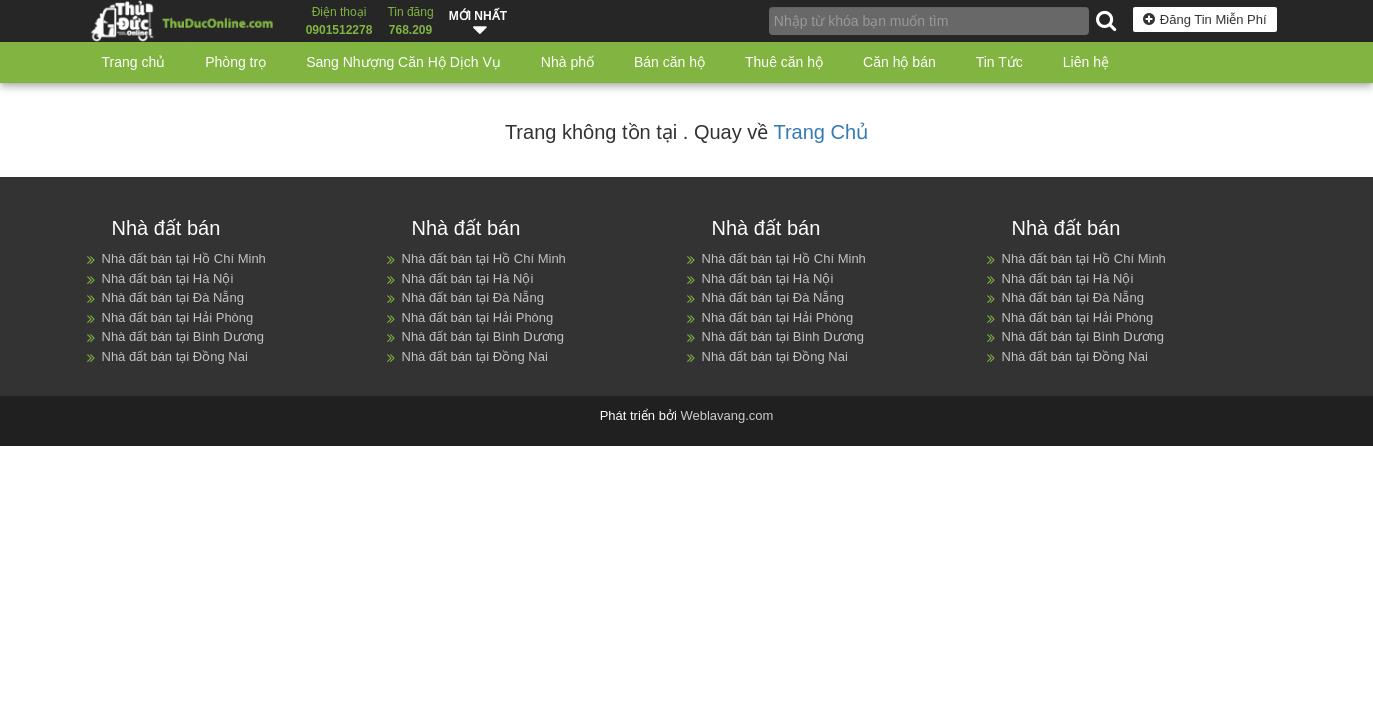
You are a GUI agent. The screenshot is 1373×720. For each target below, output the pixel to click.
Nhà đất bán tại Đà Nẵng (173, 297)
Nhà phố (567, 62)
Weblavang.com (726, 415)
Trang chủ (134, 62)
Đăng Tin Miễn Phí (1205, 19)
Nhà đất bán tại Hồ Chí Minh (184, 258)
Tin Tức (999, 62)
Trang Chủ (820, 132)
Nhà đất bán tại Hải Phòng (178, 317)
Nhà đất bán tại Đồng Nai (175, 356)
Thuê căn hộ (784, 62)
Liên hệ (1086, 62)
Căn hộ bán (899, 62)
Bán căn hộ (669, 62)
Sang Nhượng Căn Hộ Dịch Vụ (403, 62)
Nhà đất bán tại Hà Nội (168, 278)
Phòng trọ (235, 62)
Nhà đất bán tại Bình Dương (183, 336)
